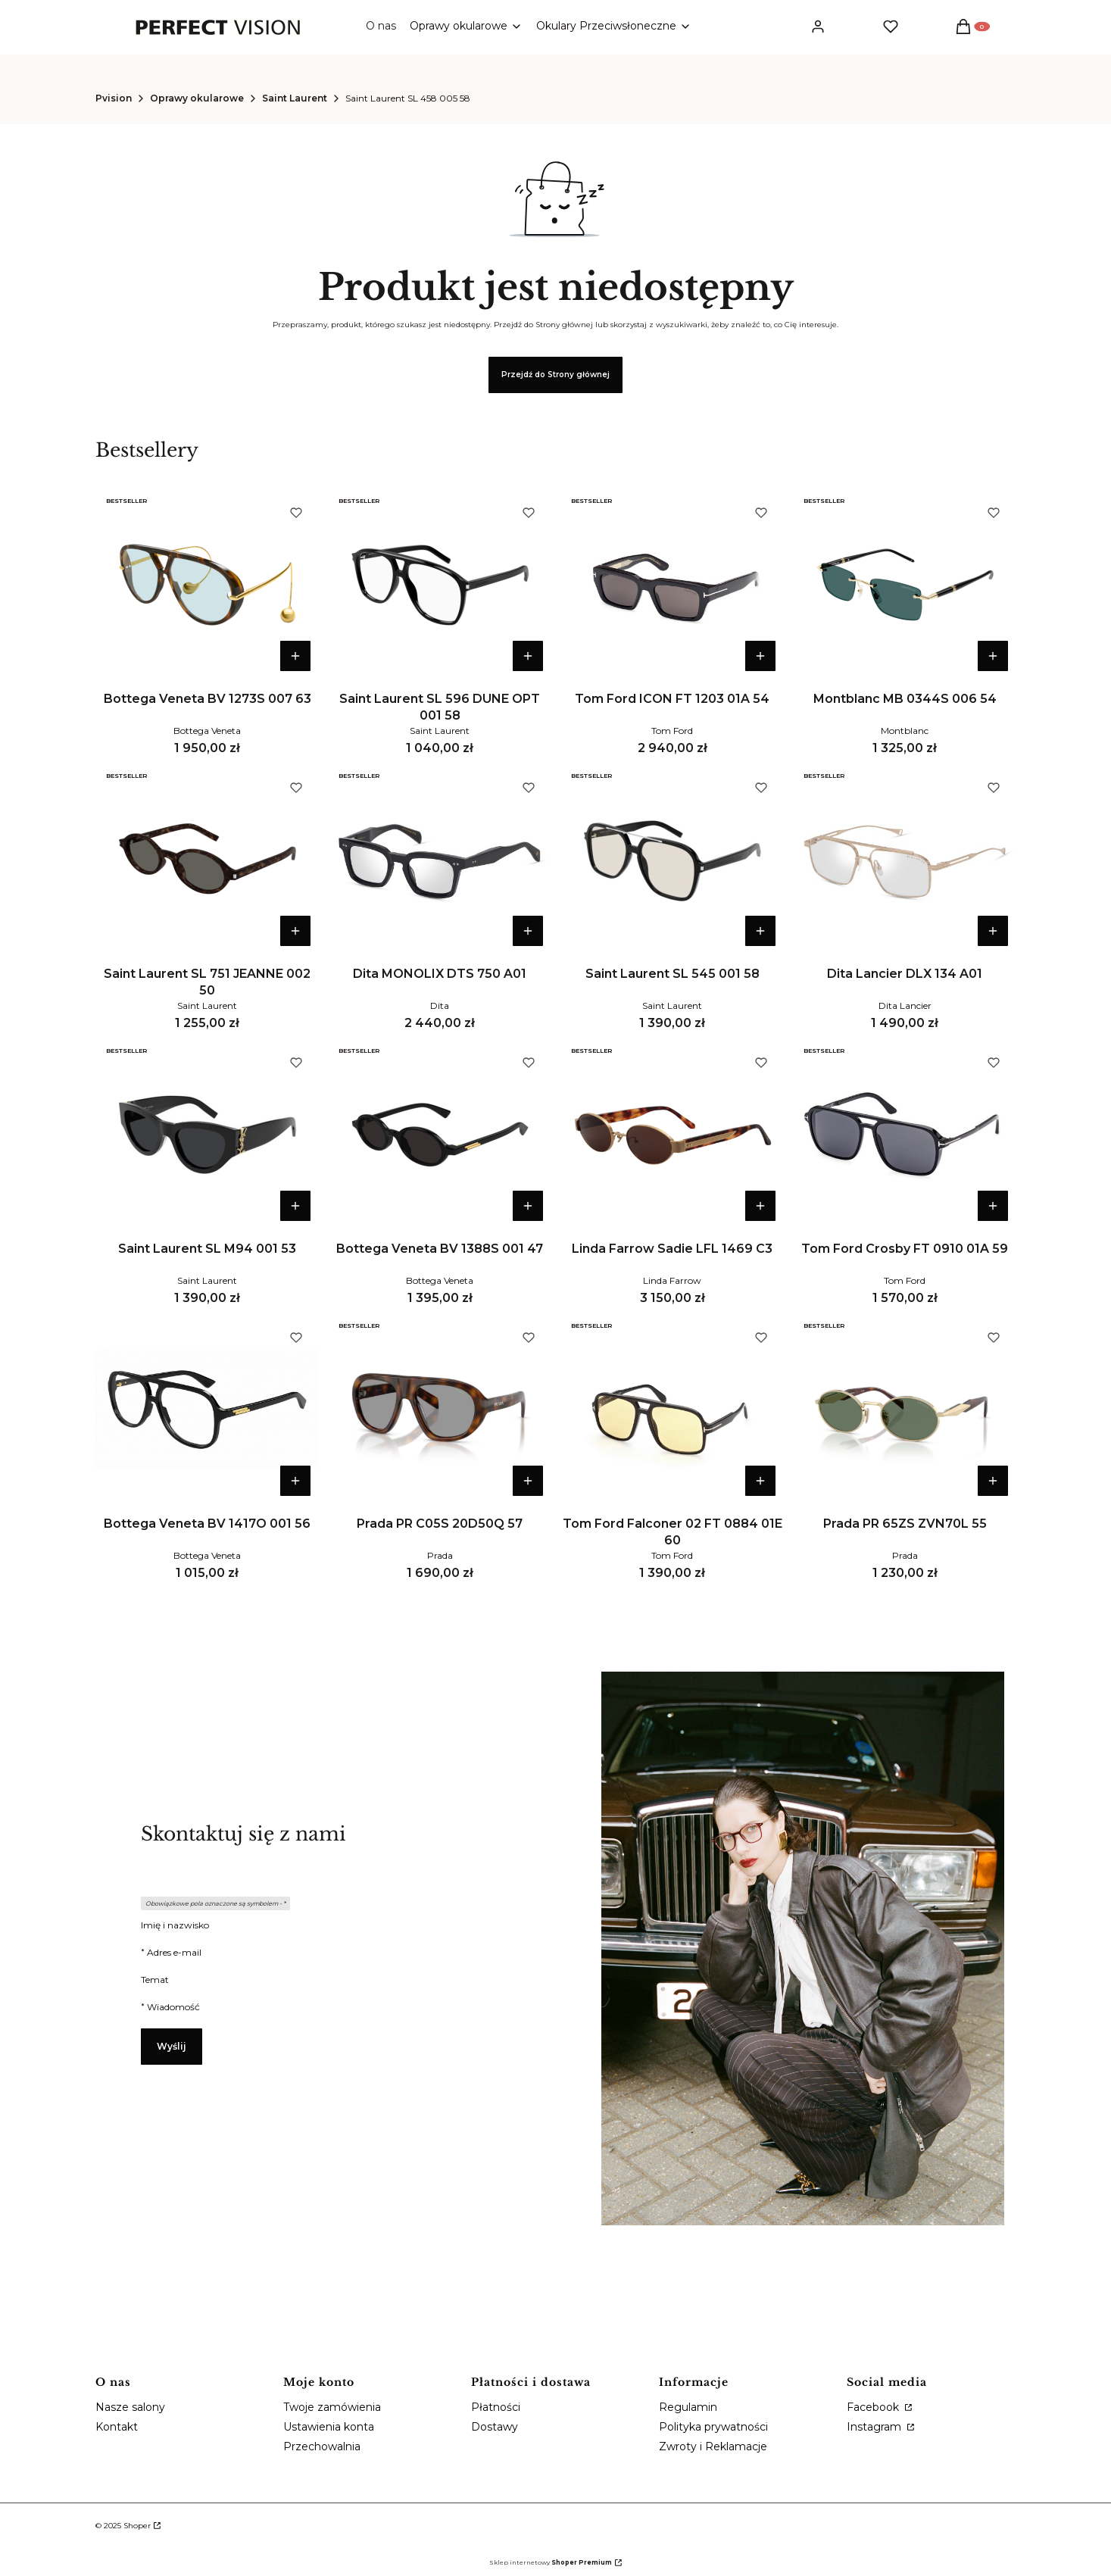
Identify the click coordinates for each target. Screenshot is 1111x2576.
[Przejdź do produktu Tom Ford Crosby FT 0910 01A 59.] (904, 1134)
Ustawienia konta (328, 2427)
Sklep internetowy (550, 2562)
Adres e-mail (174, 1952)
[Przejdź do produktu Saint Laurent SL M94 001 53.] (207, 1134)
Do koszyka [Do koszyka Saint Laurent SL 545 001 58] (760, 931)
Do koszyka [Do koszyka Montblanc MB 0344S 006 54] (993, 656)
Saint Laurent (294, 98)
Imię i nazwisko (175, 1925)
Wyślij (171, 2046)
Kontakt (116, 2427)
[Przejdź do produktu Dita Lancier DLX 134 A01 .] (904, 859)
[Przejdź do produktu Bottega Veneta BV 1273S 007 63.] (207, 584)
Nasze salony (130, 2407)
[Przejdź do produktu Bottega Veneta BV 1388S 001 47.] (439, 1134)
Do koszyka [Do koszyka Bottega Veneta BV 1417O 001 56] (295, 1481)
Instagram (875, 2427)
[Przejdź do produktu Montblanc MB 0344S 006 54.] (904, 584)
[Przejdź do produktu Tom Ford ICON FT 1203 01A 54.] (672, 584)
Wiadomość (173, 2006)
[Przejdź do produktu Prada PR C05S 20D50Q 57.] (439, 1409)
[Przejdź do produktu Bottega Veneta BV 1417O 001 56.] (207, 1409)
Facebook (874, 2407)
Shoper (137, 2526)
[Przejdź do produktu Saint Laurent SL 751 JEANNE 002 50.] (207, 859)
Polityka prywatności (713, 2427)
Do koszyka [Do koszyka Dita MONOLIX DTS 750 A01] (528, 931)
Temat (155, 1979)
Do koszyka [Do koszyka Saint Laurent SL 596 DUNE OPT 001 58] (528, 656)
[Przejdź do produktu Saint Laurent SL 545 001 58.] (672, 859)
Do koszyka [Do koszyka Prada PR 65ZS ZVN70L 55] (993, 1481)
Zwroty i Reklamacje (713, 2446)
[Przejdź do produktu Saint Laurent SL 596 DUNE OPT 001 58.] (439, 584)
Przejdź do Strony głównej (555, 374)
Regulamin (688, 2407)
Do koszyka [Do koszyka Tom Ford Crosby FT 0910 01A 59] (993, 1206)
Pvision (113, 98)
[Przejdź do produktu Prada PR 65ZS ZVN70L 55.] (904, 1409)
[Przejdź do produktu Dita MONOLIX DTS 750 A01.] (439, 859)
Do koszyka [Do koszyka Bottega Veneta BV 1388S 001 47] (528, 1206)
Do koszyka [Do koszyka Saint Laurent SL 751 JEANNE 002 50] (295, 931)
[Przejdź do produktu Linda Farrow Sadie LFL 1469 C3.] (672, 1134)
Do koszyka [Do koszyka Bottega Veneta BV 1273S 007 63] (295, 656)
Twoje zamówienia (332, 2407)
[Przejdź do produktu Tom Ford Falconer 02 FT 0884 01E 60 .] (672, 1409)
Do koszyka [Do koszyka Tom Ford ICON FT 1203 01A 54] (760, 656)
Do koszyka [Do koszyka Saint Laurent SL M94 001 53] (295, 1206)
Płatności (495, 2407)
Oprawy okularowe (197, 98)
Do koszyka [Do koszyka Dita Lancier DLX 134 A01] (993, 931)
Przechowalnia (321, 2446)
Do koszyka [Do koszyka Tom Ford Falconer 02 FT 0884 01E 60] (760, 1481)
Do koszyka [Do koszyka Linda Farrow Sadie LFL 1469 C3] (760, 1206)
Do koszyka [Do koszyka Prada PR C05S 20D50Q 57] (528, 1481)
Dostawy (494, 2427)
